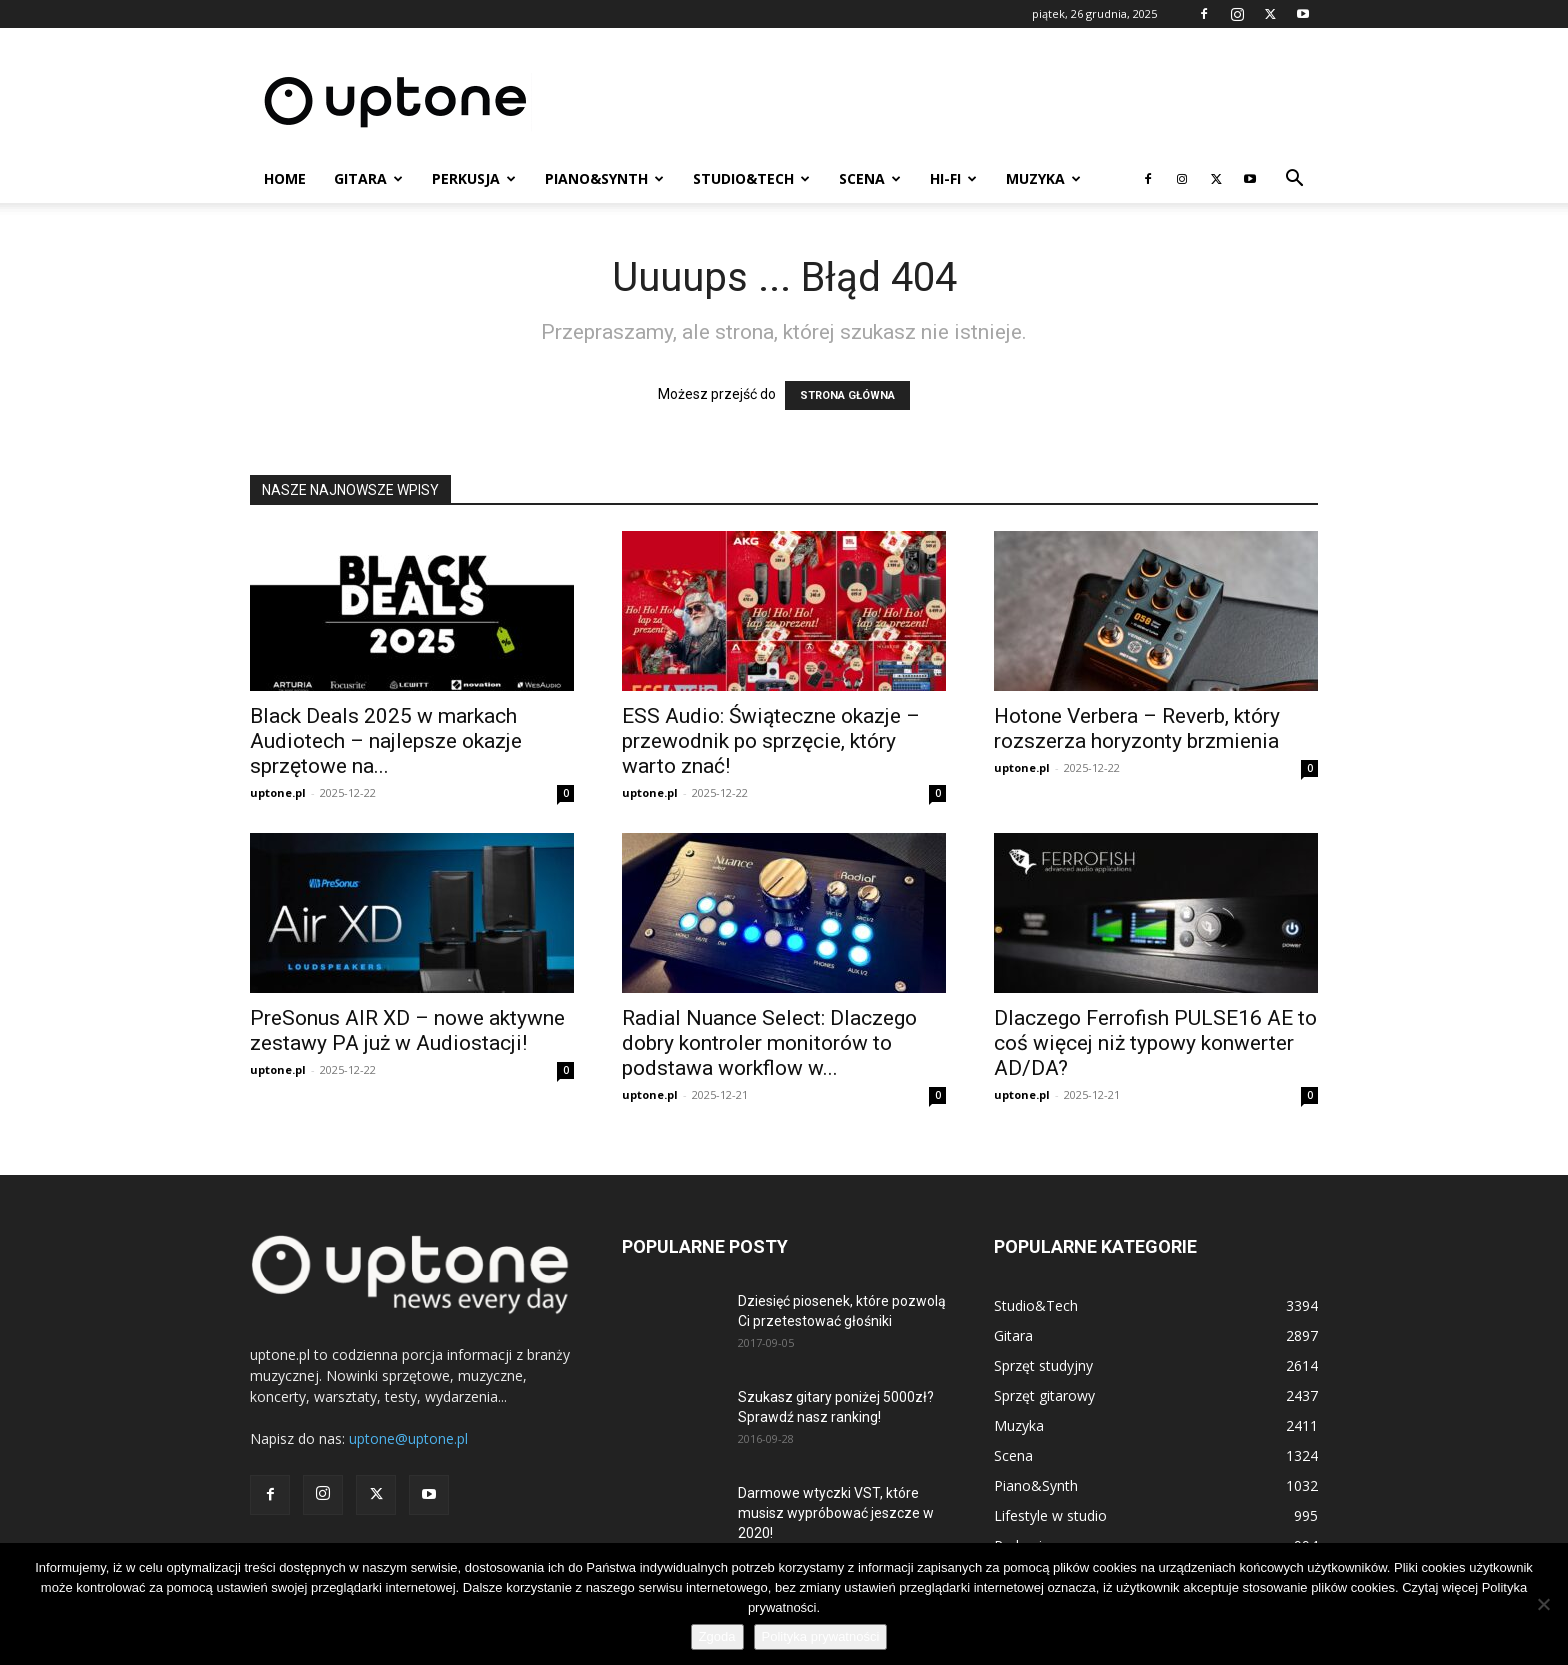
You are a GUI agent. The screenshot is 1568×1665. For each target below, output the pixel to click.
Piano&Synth (604, 178)
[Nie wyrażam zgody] (1543, 1604)
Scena (870, 178)
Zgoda (717, 1636)
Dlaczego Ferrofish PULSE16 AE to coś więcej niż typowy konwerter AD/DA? (1155, 1043)
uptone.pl (278, 792)
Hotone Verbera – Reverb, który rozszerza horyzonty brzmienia (1137, 728)
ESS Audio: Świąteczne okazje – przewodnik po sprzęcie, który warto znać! (771, 741)
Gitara (368, 178)
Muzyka (1043, 178)
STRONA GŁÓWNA (847, 395)
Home (285, 178)
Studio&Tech (751, 178)
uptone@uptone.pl (408, 1438)
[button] (1294, 180)
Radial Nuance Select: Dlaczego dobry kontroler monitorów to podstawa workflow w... (769, 1043)
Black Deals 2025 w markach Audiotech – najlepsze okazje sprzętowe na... (386, 741)
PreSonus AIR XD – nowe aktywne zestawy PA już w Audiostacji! (407, 1030)
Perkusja (474, 178)
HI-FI (953, 178)
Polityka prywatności (821, 1636)
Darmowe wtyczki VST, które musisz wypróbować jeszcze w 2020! (836, 1513)
